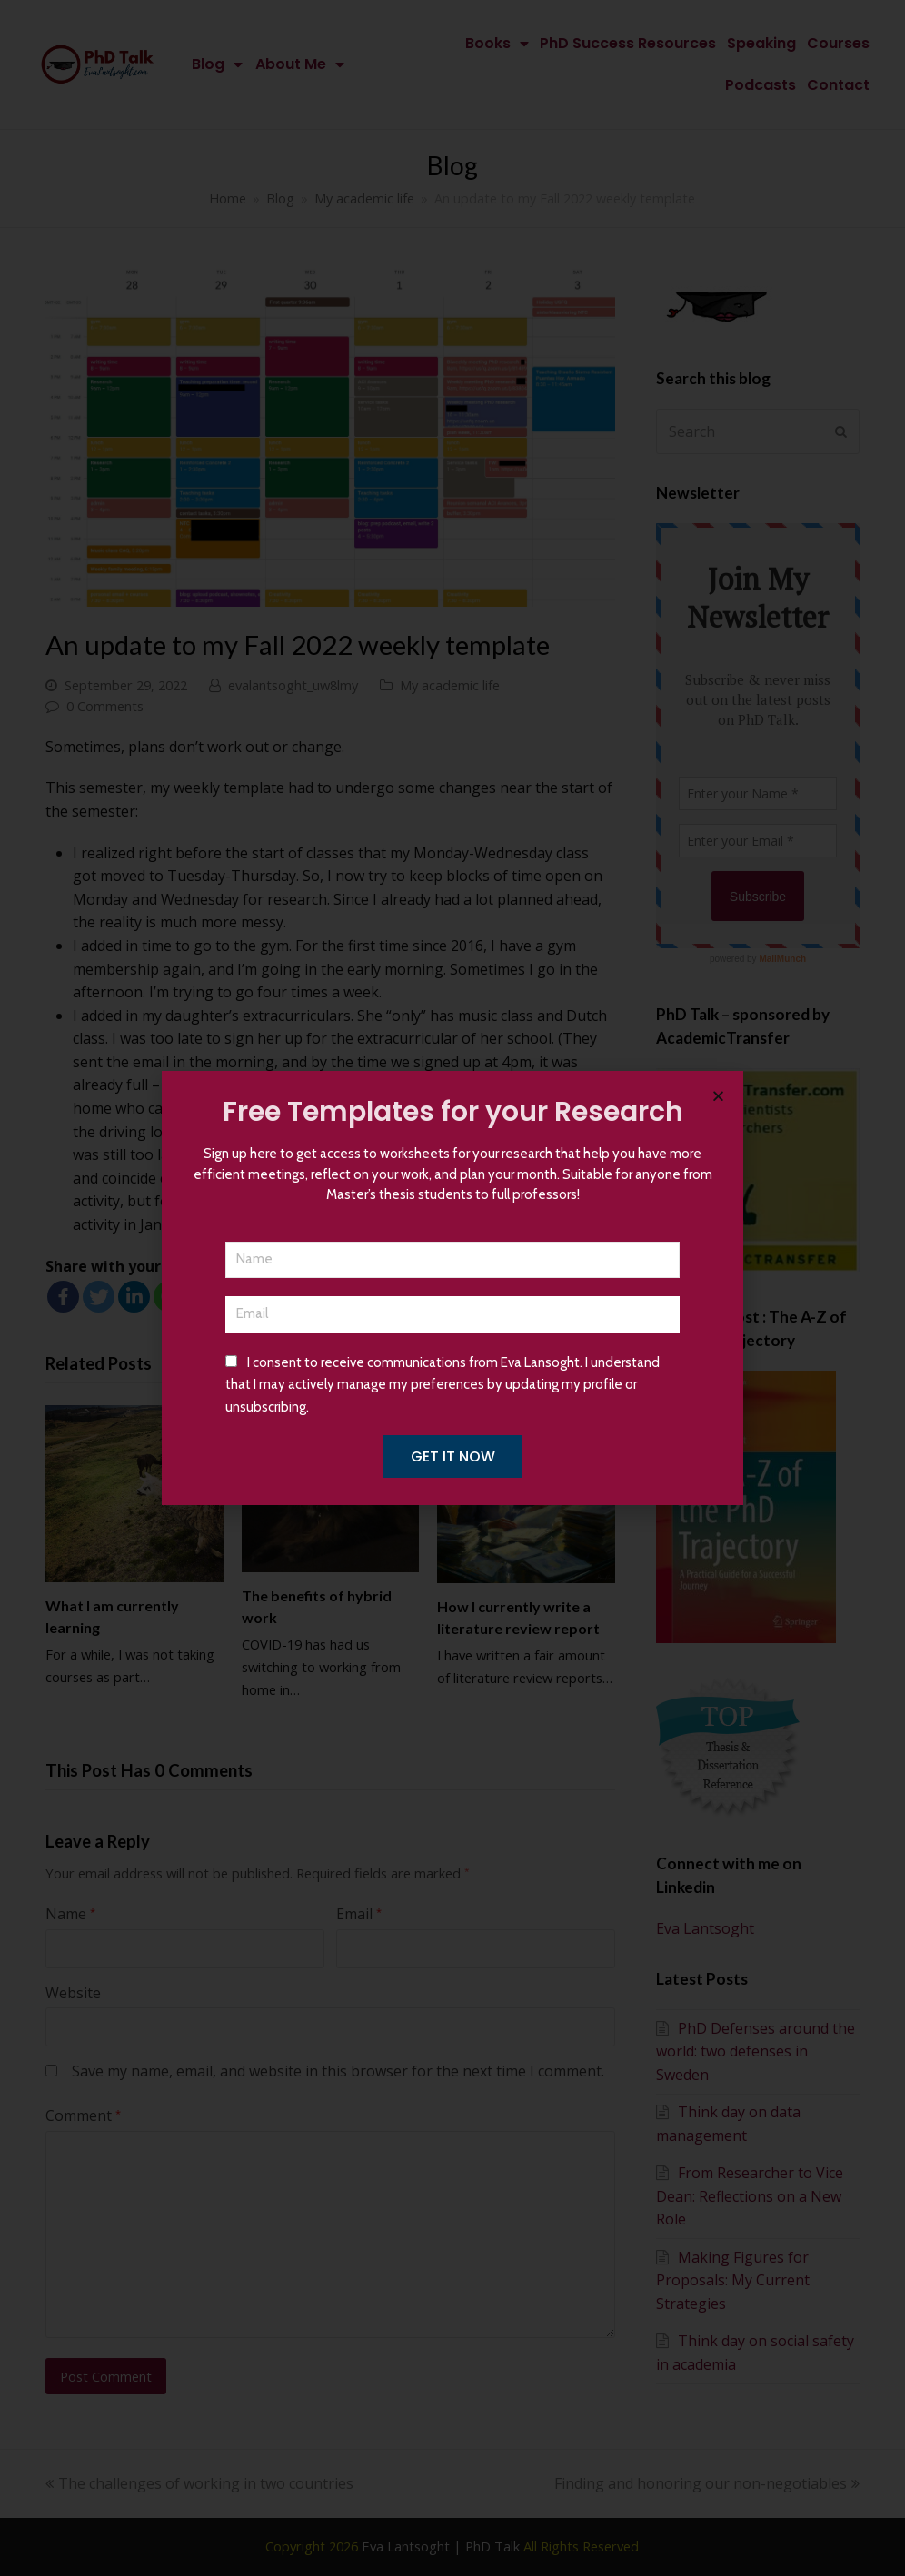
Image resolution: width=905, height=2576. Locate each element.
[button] (718, 1096)
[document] (452, 1288)
